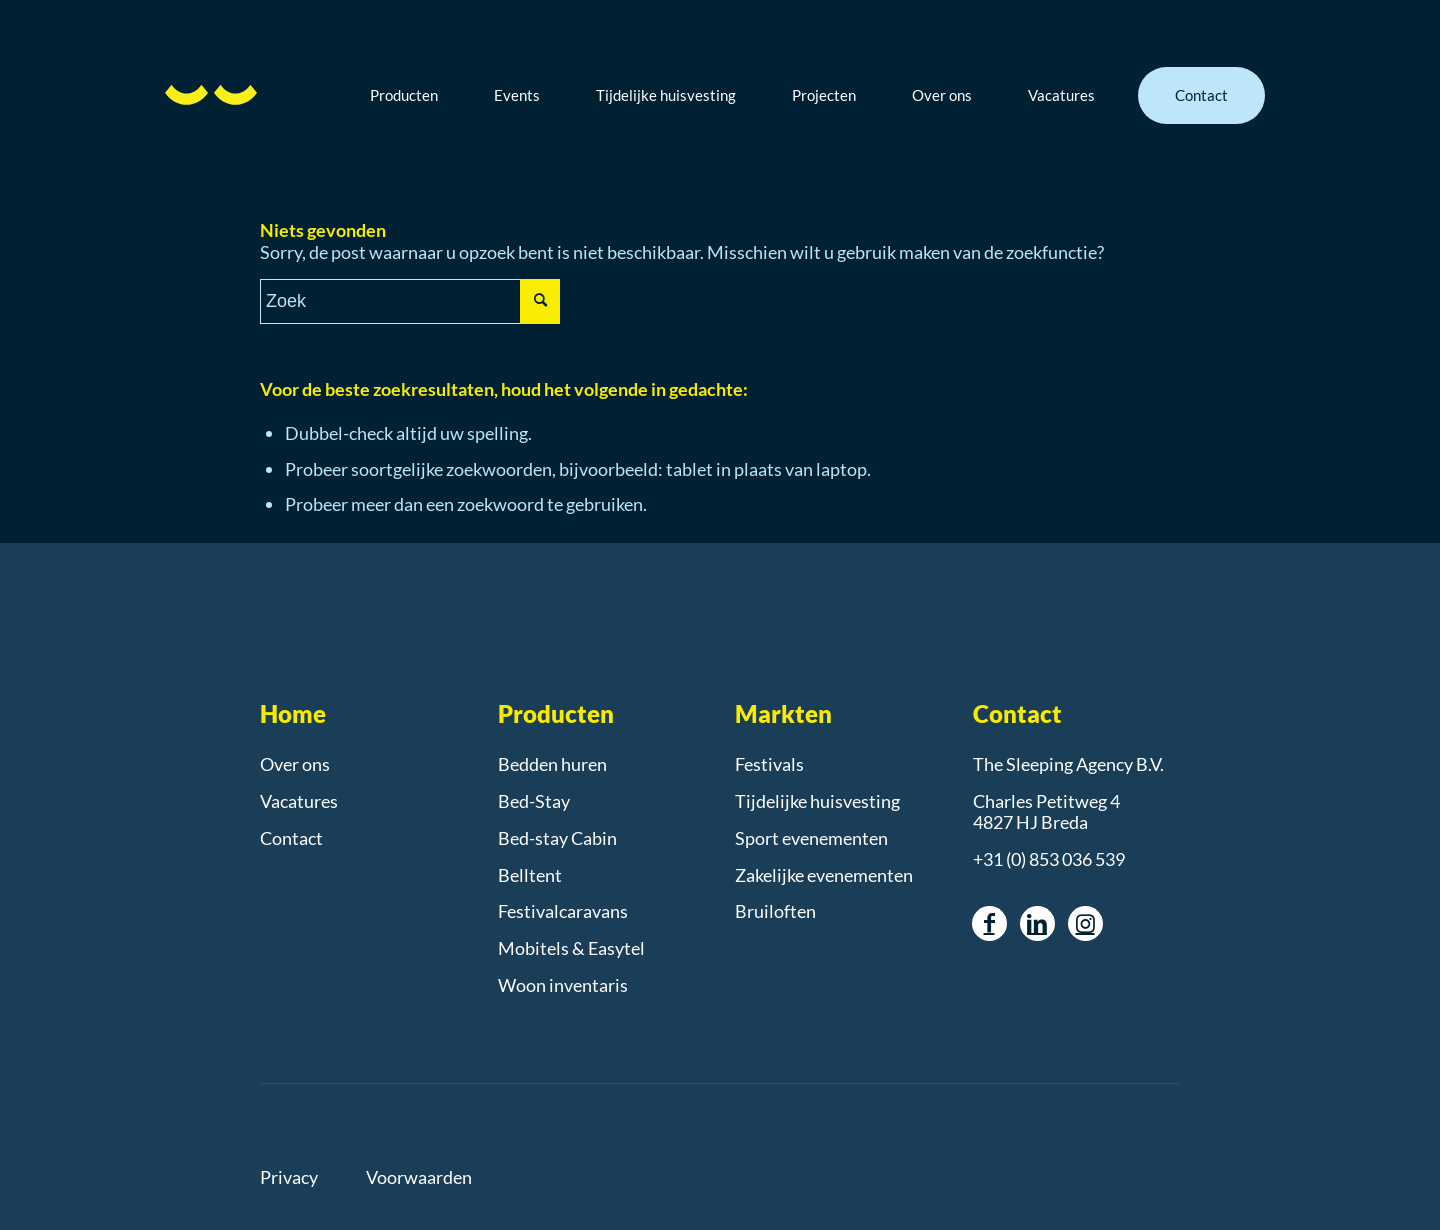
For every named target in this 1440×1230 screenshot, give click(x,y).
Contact (291, 838)
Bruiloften (775, 911)
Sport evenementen (811, 838)
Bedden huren (552, 764)
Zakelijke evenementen (824, 875)
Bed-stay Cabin (557, 838)
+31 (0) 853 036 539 (1049, 859)
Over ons (295, 764)
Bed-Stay (534, 801)
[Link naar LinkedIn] (1037, 923)
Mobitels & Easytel (571, 948)
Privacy (289, 1177)
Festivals (769, 764)
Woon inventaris (563, 985)
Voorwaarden (419, 1177)
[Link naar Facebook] (989, 923)
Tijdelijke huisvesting (817, 801)
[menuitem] (419, 95)
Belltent (530, 875)
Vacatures (299, 801)
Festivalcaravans (563, 911)
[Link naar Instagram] (1085, 923)
